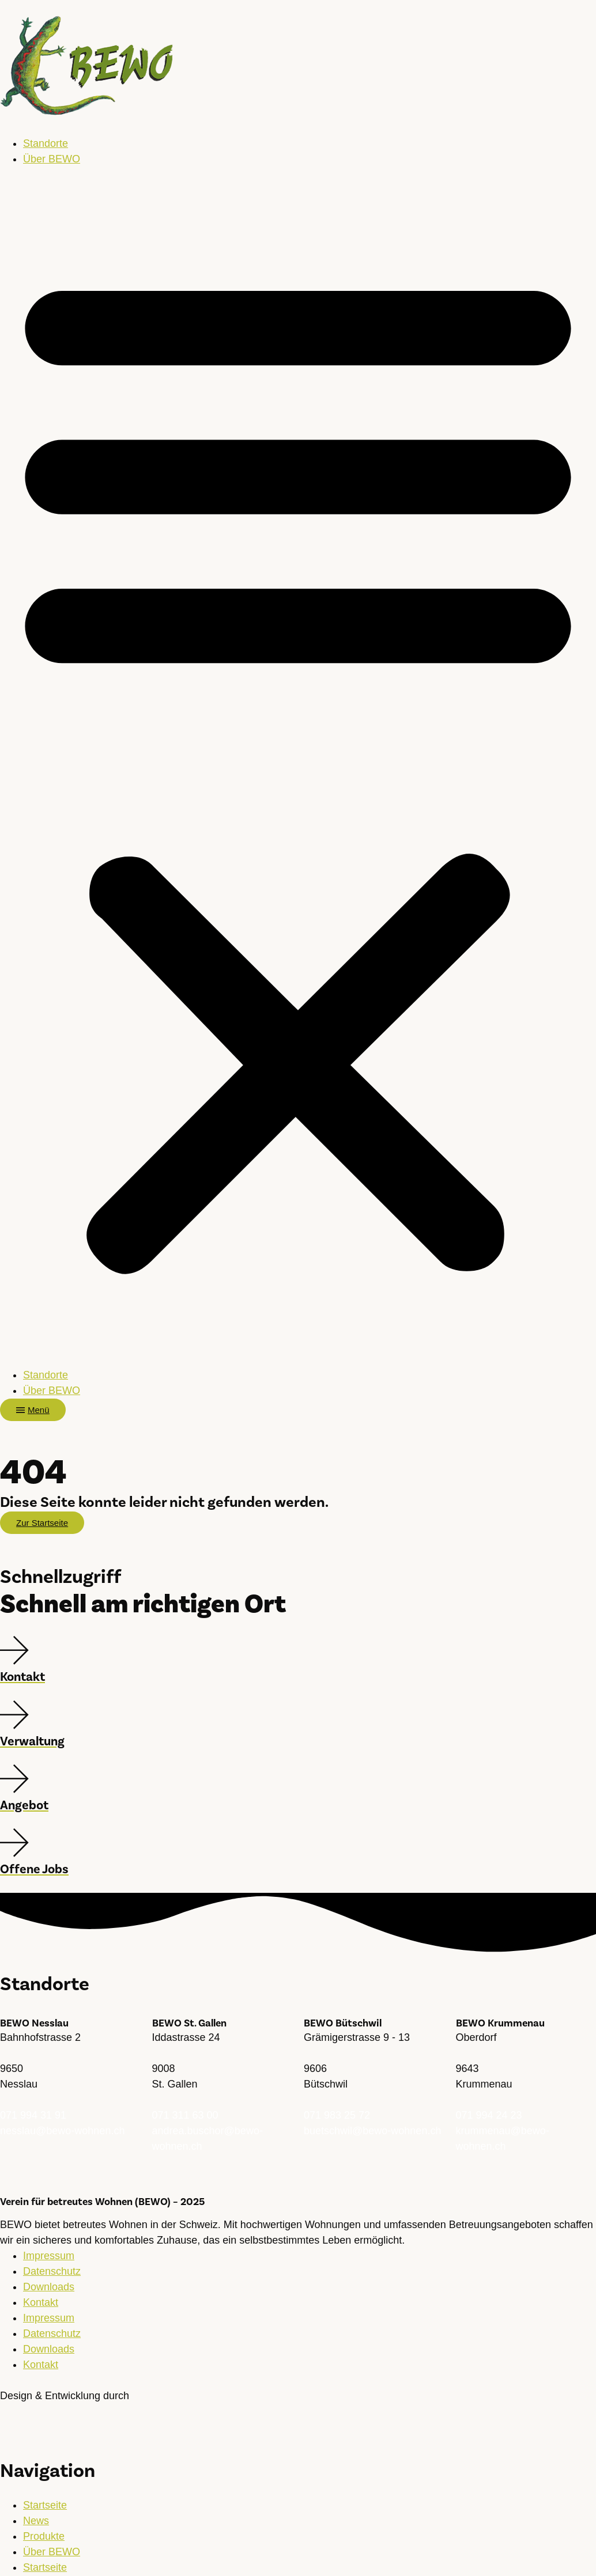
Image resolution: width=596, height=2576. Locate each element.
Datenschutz (52, 2271)
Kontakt (40, 2302)
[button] (298, 767)
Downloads (48, 2287)
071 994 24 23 (489, 2115)
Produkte (44, 2536)
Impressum (48, 2255)
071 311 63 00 (185, 2115)
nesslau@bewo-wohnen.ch (62, 2130)
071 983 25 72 (337, 2115)
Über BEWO (51, 159)
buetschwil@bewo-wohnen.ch (372, 2130)
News (36, 2520)
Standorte (45, 143)
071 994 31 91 (33, 2115)
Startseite (45, 2505)
